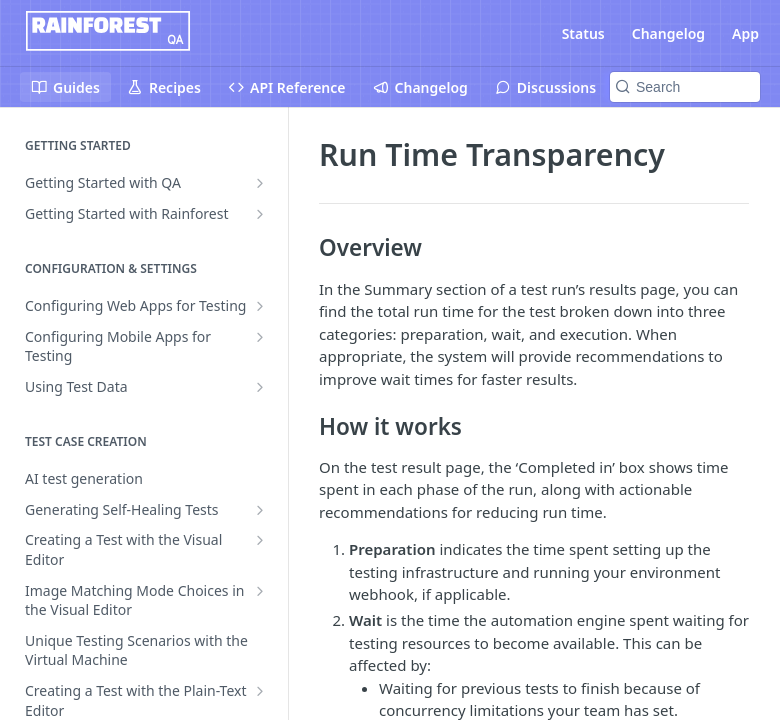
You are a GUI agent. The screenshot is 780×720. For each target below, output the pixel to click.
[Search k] (685, 87)
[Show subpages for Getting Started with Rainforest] (260, 214)
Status (583, 33)
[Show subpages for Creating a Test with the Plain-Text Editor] (260, 691)
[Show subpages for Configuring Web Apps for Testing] (260, 306)
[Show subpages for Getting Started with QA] (260, 183)
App (745, 33)
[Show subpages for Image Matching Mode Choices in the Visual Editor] (260, 591)
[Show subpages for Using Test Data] (260, 387)
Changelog (668, 33)
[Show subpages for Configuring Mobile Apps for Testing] (260, 337)
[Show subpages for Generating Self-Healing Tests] (260, 510)
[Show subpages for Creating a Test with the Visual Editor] (260, 540)
